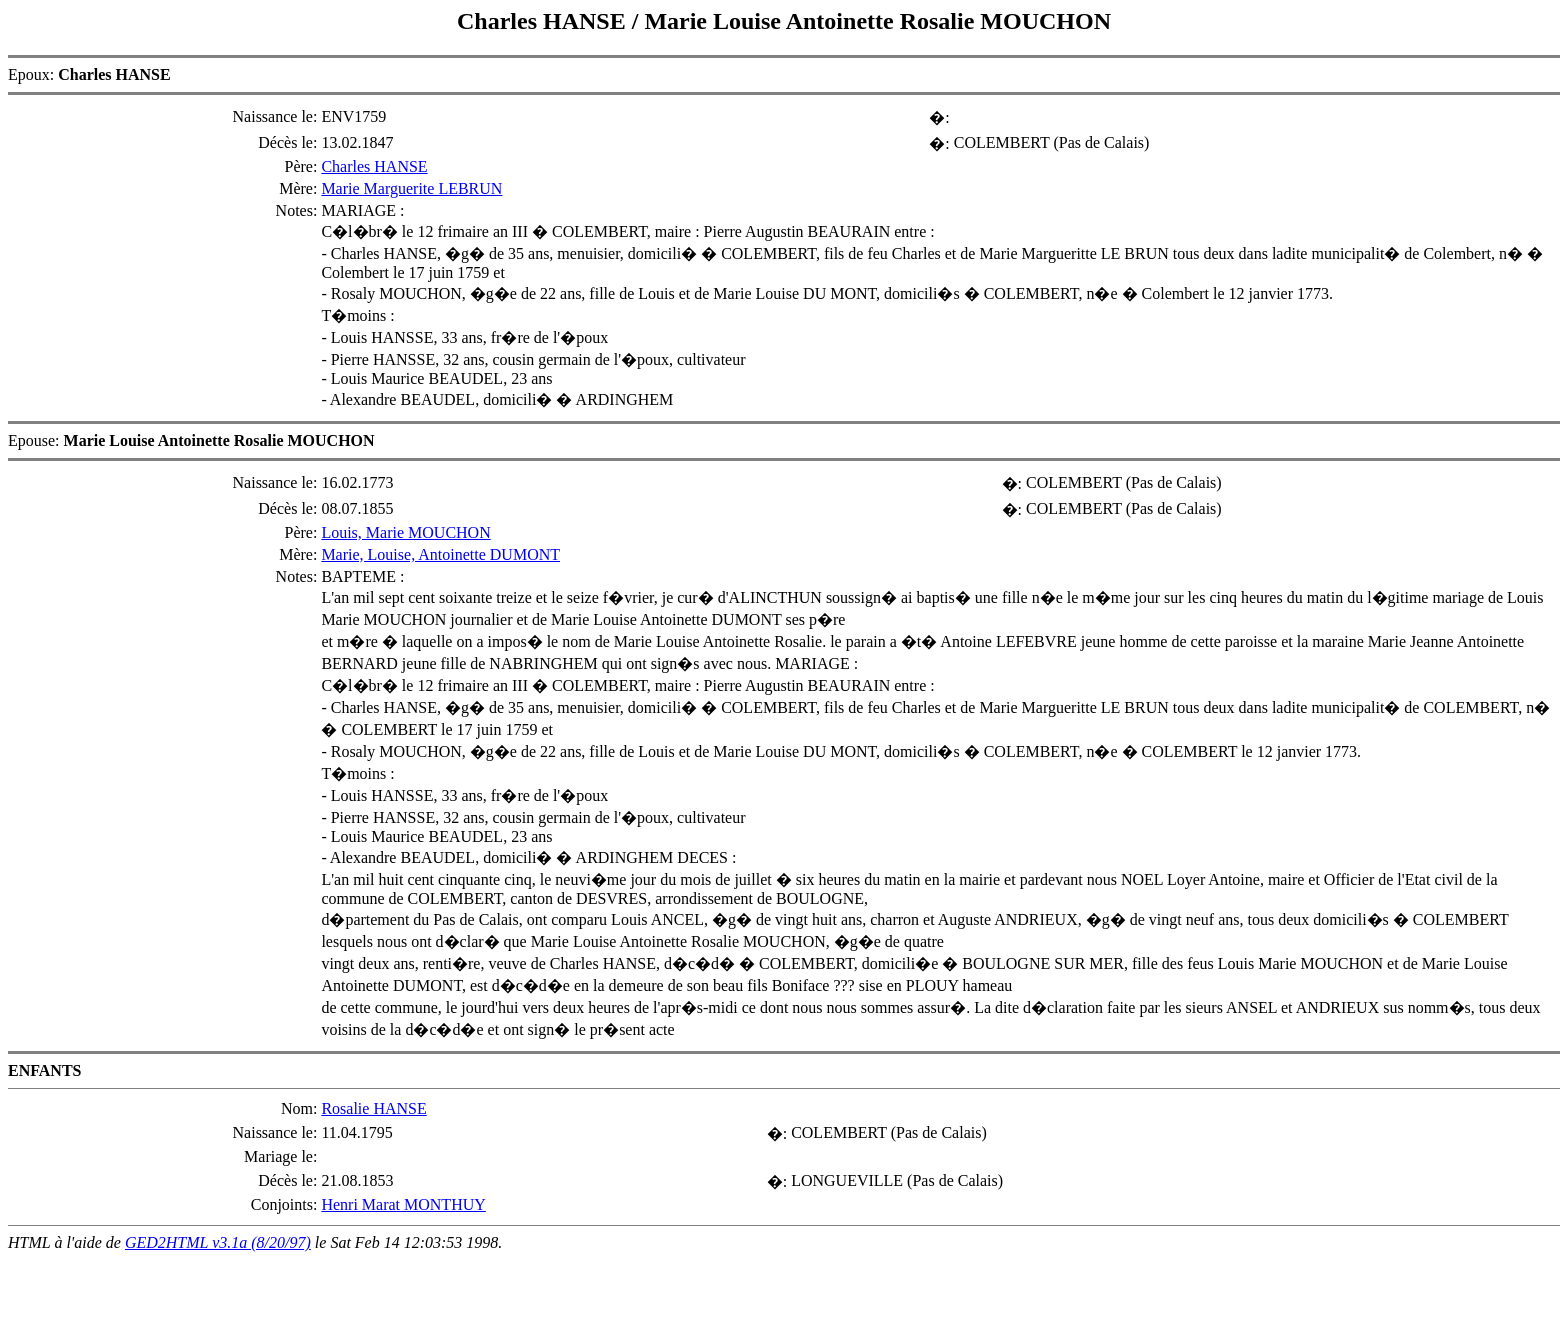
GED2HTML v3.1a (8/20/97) (218, 1242)
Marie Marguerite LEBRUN (411, 188)
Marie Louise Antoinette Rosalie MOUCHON (877, 21)
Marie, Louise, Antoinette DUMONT (440, 554)
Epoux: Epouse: (784, 653)
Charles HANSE (544, 21)
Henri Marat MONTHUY (403, 1204)
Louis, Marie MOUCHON (405, 532)
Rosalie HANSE (373, 1108)
